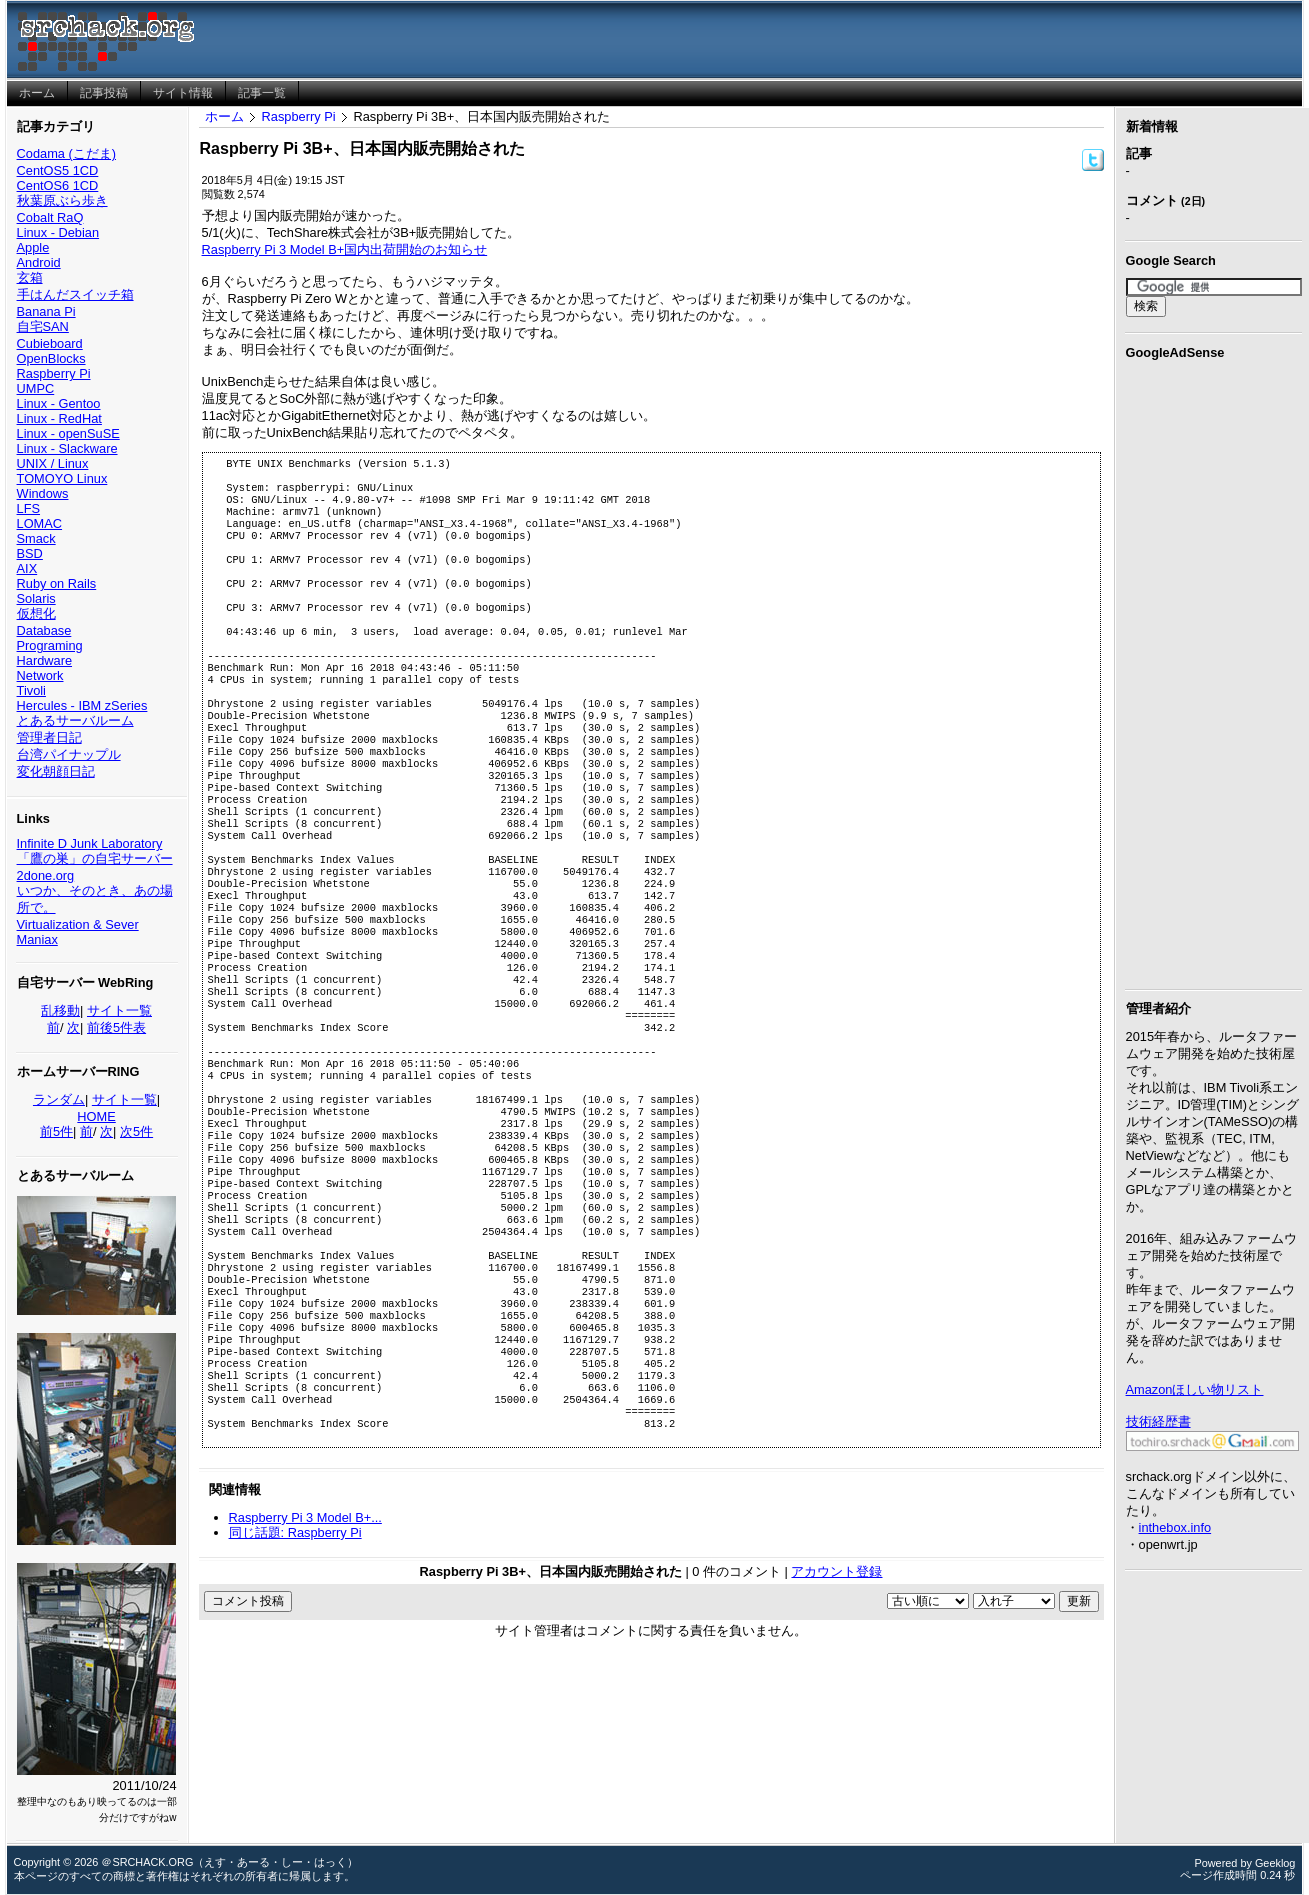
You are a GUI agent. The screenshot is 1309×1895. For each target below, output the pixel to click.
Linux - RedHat (59, 418)
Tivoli (31, 690)
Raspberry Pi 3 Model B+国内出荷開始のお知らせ (345, 249)
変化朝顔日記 (56, 771)
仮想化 (36, 613)
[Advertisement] (1214, 671)
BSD (30, 553)
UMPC (36, 388)
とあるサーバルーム (75, 720)
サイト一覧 (119, 1010)
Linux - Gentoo (59, 403)
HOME (96, 1116)
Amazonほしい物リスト (1195, 1389)
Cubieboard (50, 343)
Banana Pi (46, 311)
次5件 (136, 1131)
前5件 (56, 1131)
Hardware (44, 660)
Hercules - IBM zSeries (82, 705)
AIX (27, 568)
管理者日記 (49, 737)
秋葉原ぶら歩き (62, 200)
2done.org (46, 875)
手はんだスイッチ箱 (75, 294)
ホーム (224, 116)
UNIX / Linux (53, 463)
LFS (28, 508)
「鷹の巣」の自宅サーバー (95, 858)
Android (39, 262)
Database (44, 630)
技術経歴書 (1158, 1421)
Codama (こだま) (66, 153)
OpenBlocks (51, 358)
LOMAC (40, 523)
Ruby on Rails (57, 583)
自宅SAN (43, 326)
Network (40, 675)
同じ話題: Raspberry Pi (295, 1696)
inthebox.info (1175, 1527)
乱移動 (60, 1010)
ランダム (59, 1099)
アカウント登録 (836, 1735)
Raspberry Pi (54, 373)
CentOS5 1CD (58, 170)
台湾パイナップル (69, 754)
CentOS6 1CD (58, 185)
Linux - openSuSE (68, 433)
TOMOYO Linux (62, 478)
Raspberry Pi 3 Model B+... (305, 1681)
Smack (36, 538)
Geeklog (1275, 1863)
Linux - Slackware (67, 448)
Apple (33, 247)
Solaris (36, 598)
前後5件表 (116, 1027)
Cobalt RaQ (50, 217)
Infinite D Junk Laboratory (90, 843)
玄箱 (30, 277)
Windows (43, 493)
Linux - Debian (58, 232)
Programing (50, 645)
